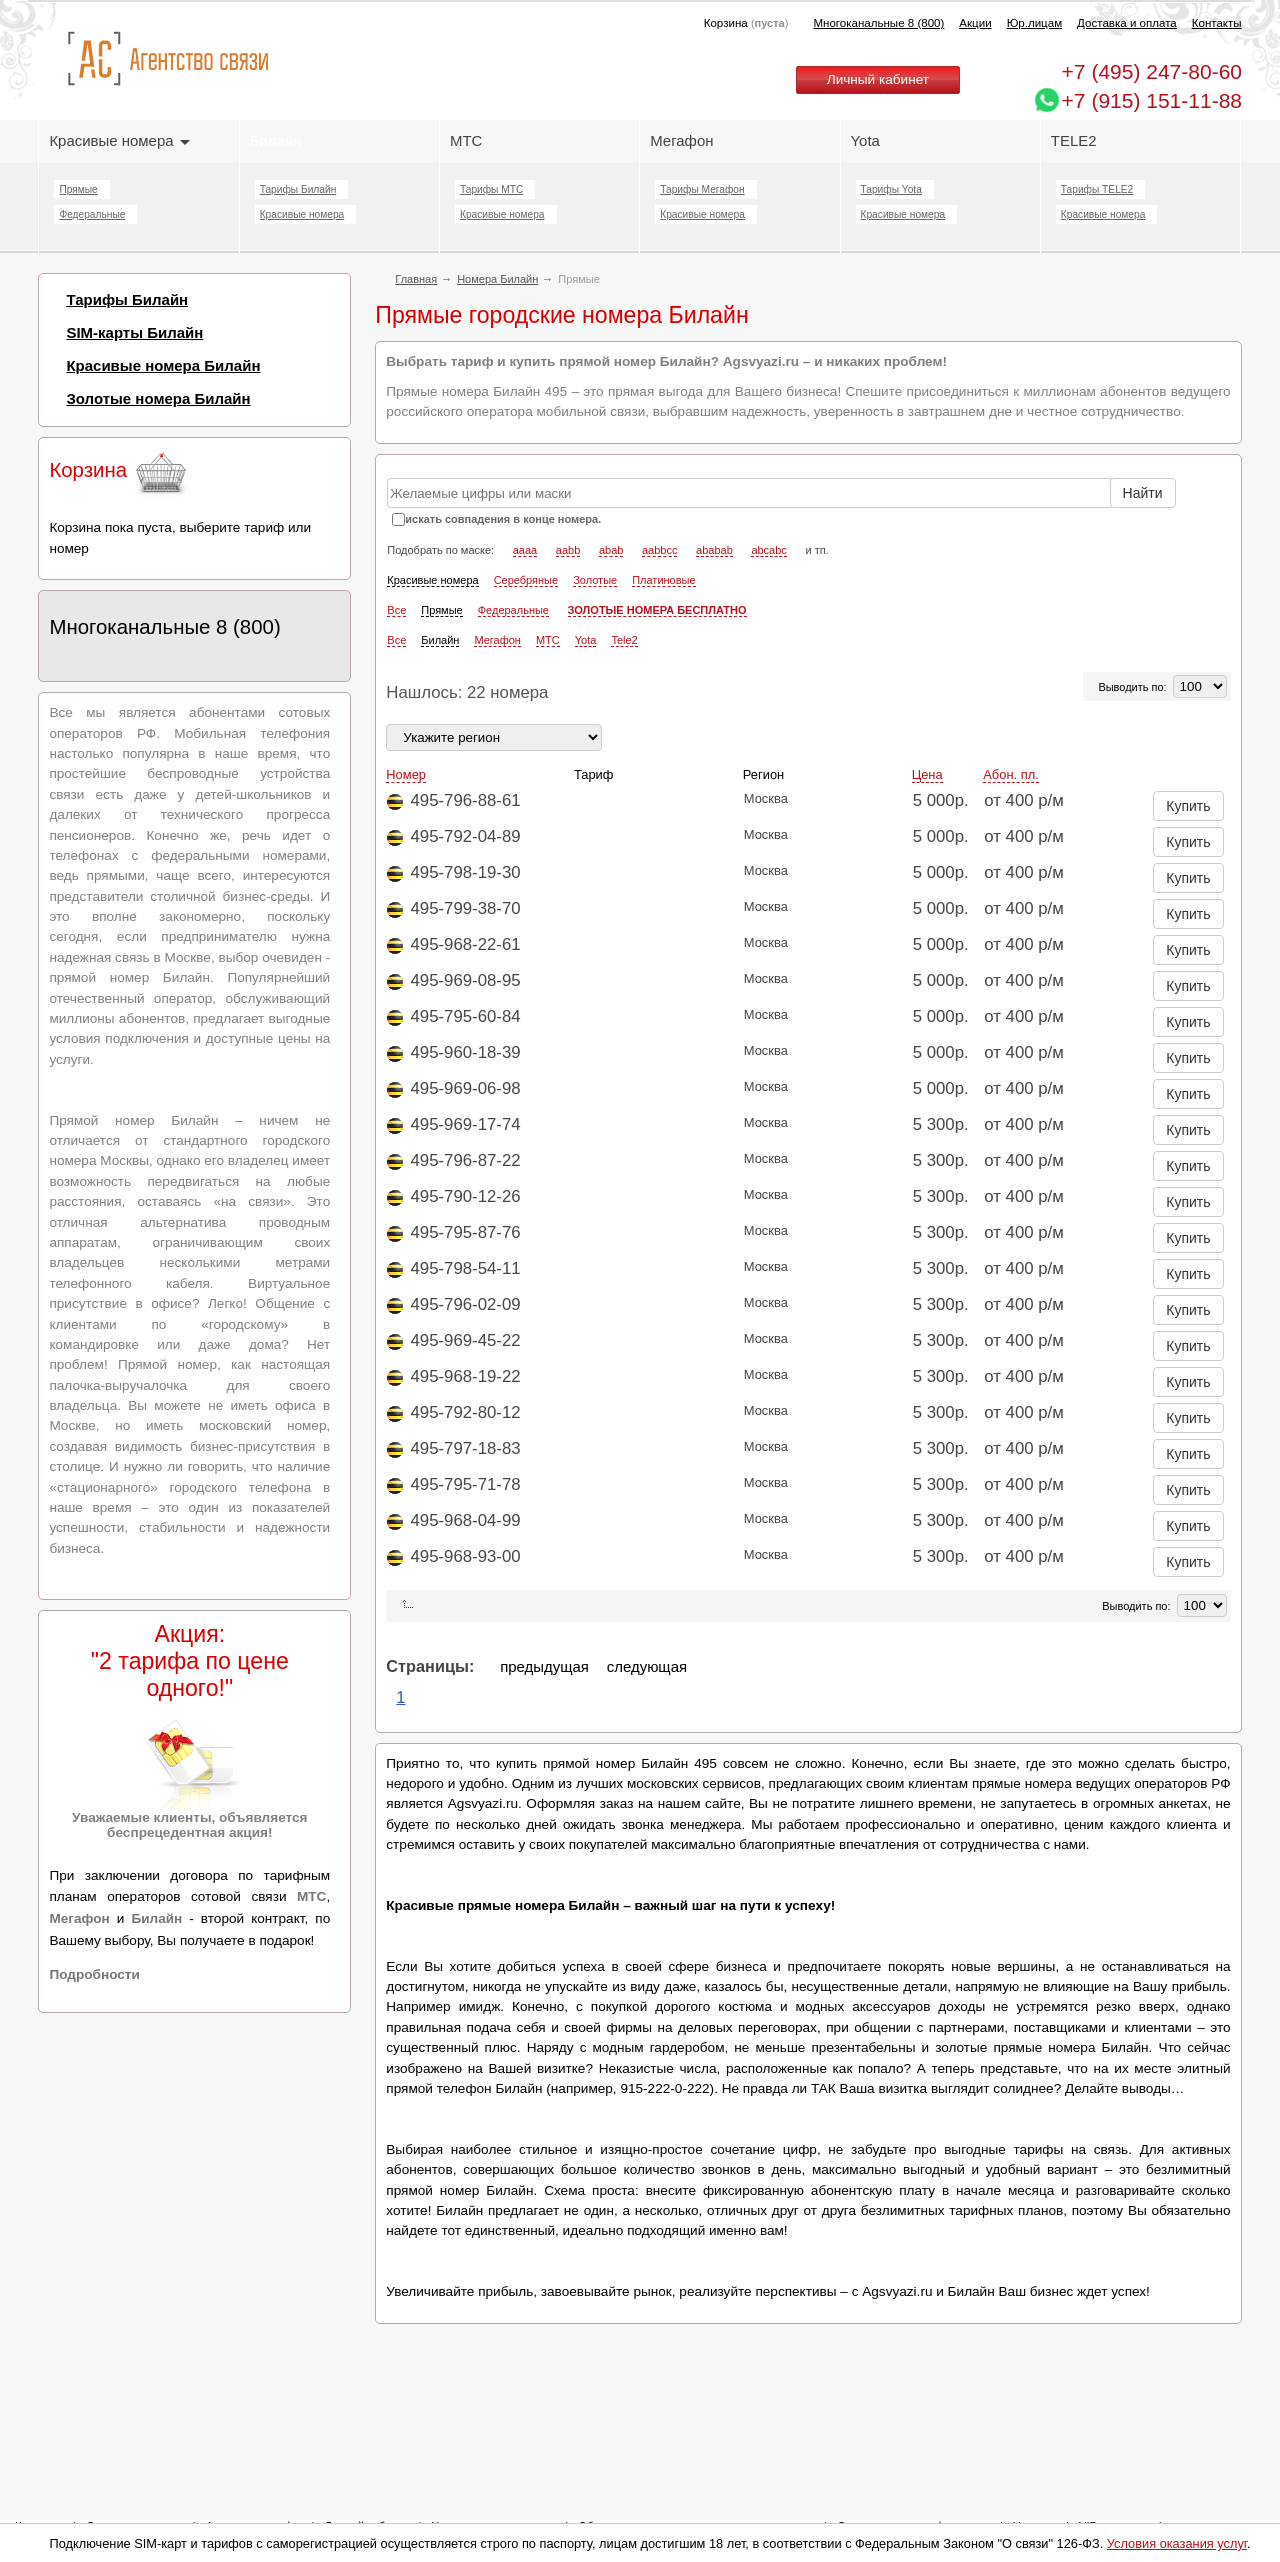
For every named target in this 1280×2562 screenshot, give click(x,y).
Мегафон (681, 140)
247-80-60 (1152, 71)
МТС (466, 140)
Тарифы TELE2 (1097, 189)
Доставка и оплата (1127, 23)
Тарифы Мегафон (702, 189)
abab (611, 550)
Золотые (595, 580)
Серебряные (526, 580)
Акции (975, 23)
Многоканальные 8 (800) (878, 23)
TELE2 (1074, 140)
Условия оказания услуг (1177, 2543)
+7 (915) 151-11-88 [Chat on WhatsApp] (1152, 100)
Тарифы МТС (491, 189)
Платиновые (663, 580)
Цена (927, 774)
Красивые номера (119, 140)
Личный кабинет (878, 79)
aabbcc (659, 550)
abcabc (768, 550)
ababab (714, 550)
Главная (416, 279)
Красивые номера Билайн (163, 365)
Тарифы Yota (891, 189)
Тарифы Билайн (298, 189)
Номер (406, 774)
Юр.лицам (1034, 23)
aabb (568, 550)
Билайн (276, 140)
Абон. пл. (1011, 774)
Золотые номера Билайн (158, 398)
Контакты (1217, 23)
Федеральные (92, 214)
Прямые (78, 189)
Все (396, 610)
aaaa (525, 550)
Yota (865, 140)
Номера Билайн (497, 279)
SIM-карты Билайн (134, 332)
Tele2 (624, 640)
